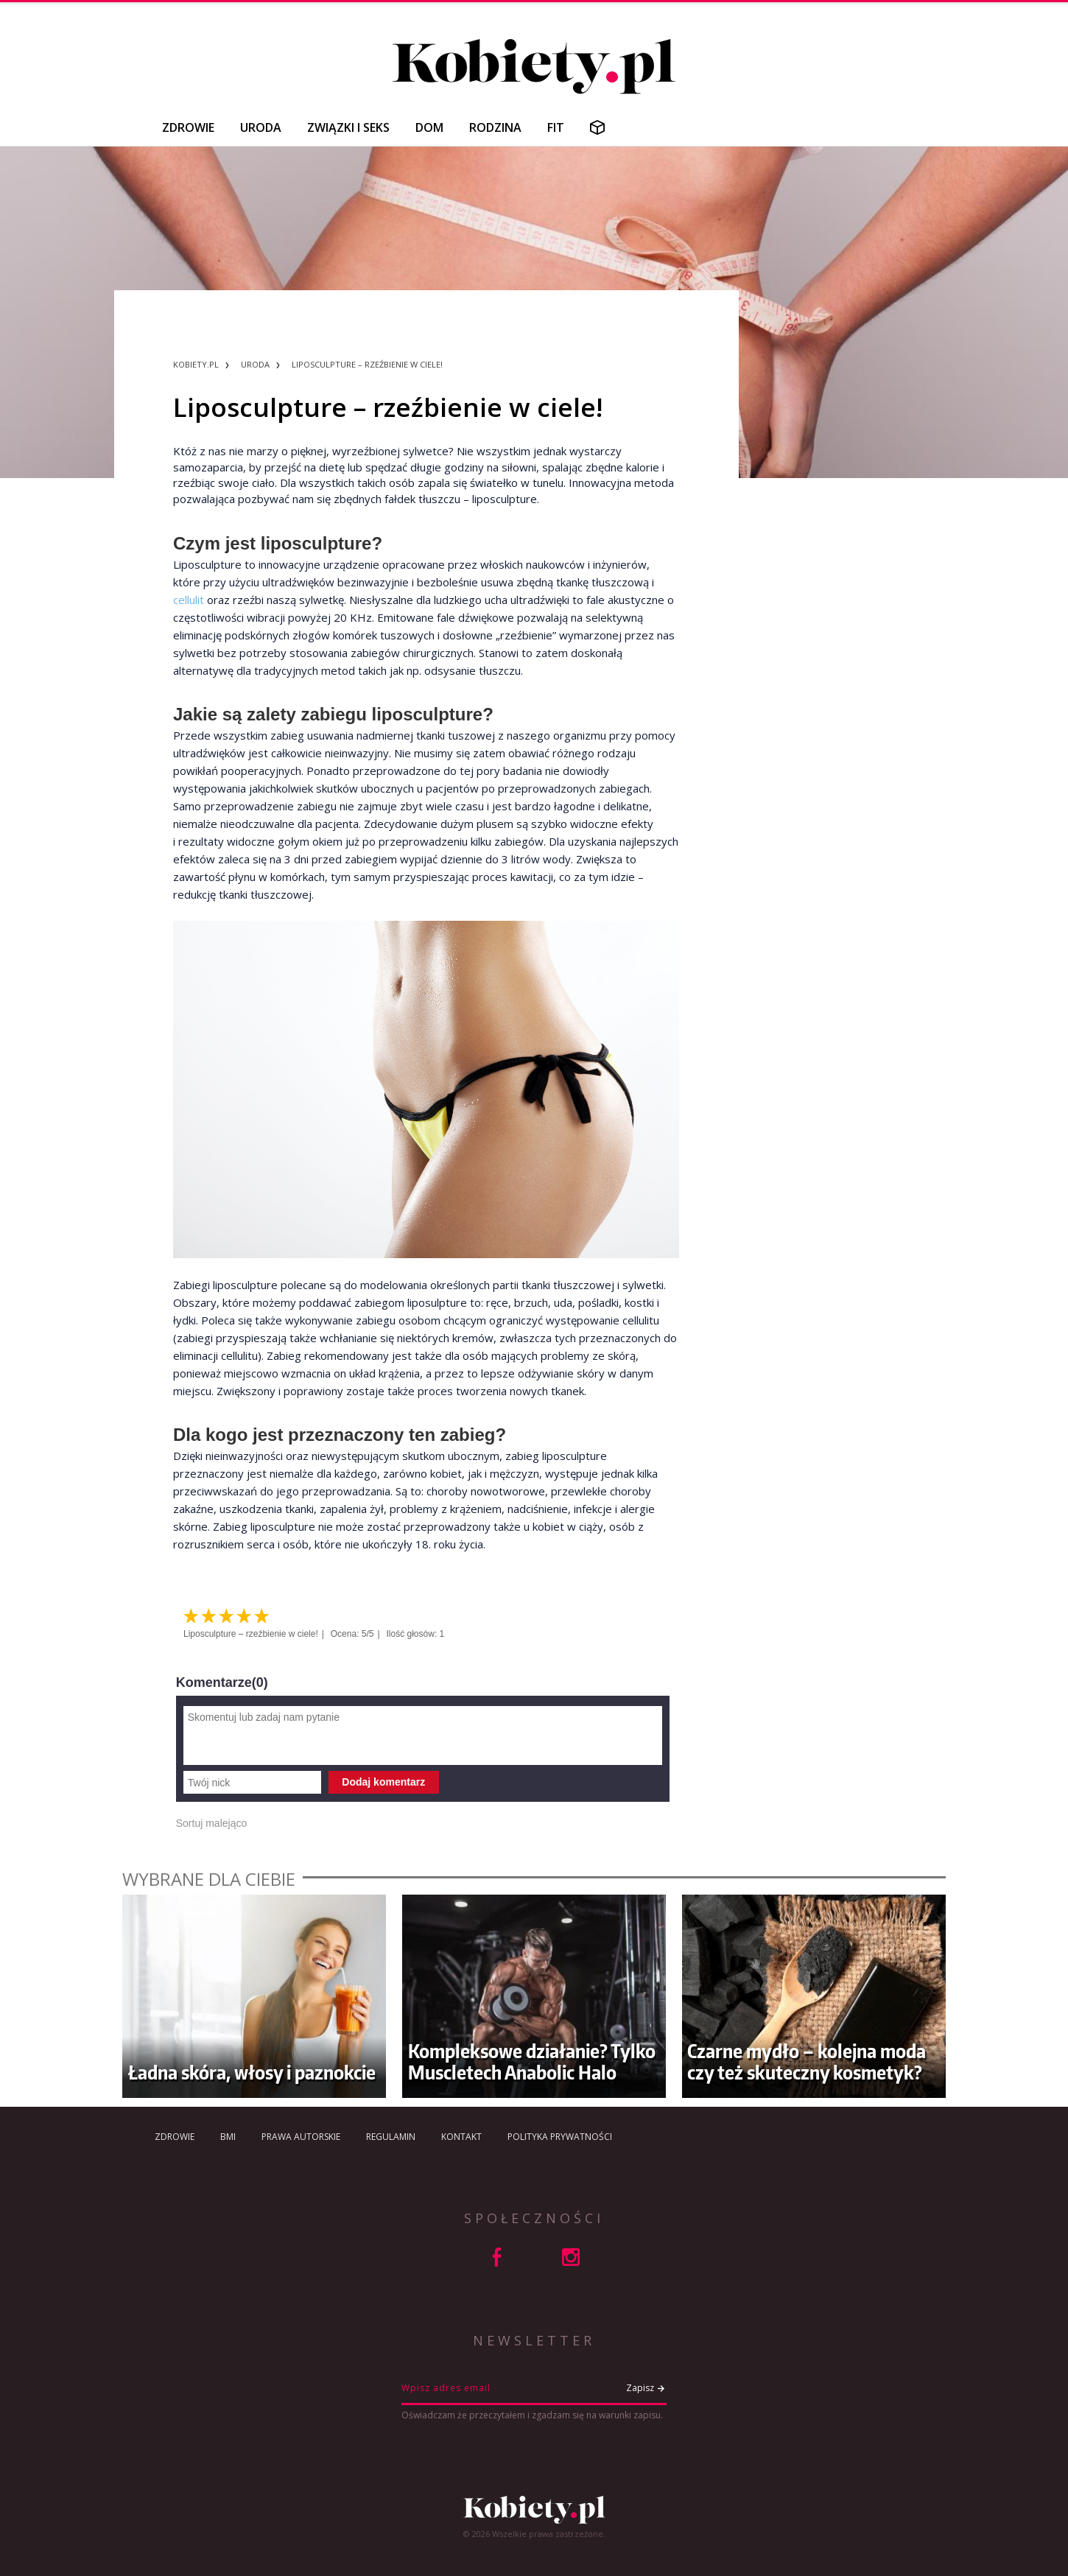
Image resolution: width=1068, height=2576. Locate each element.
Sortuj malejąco (211, 1823)
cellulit (190, 599)
